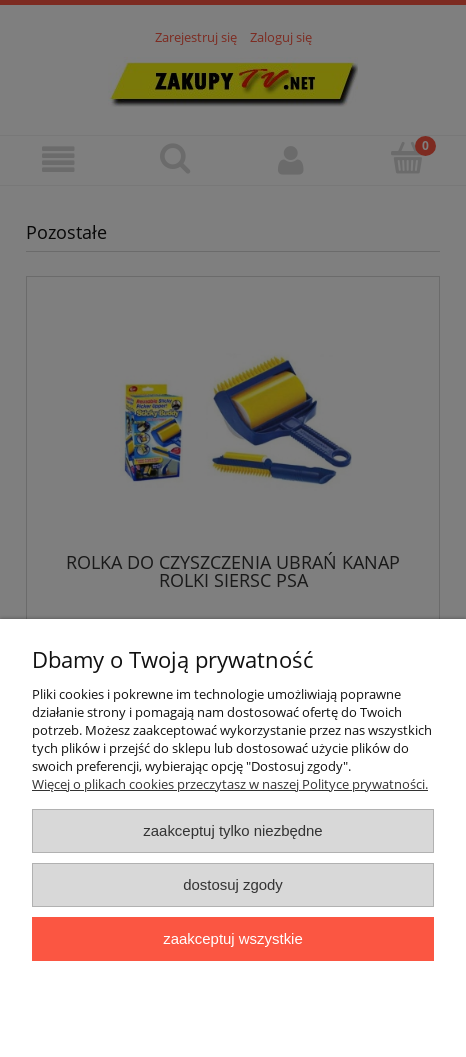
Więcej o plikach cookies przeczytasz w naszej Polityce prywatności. (230, 784)
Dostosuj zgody (233, 884)
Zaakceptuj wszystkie (232, 938)
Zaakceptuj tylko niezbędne (232, 830)
